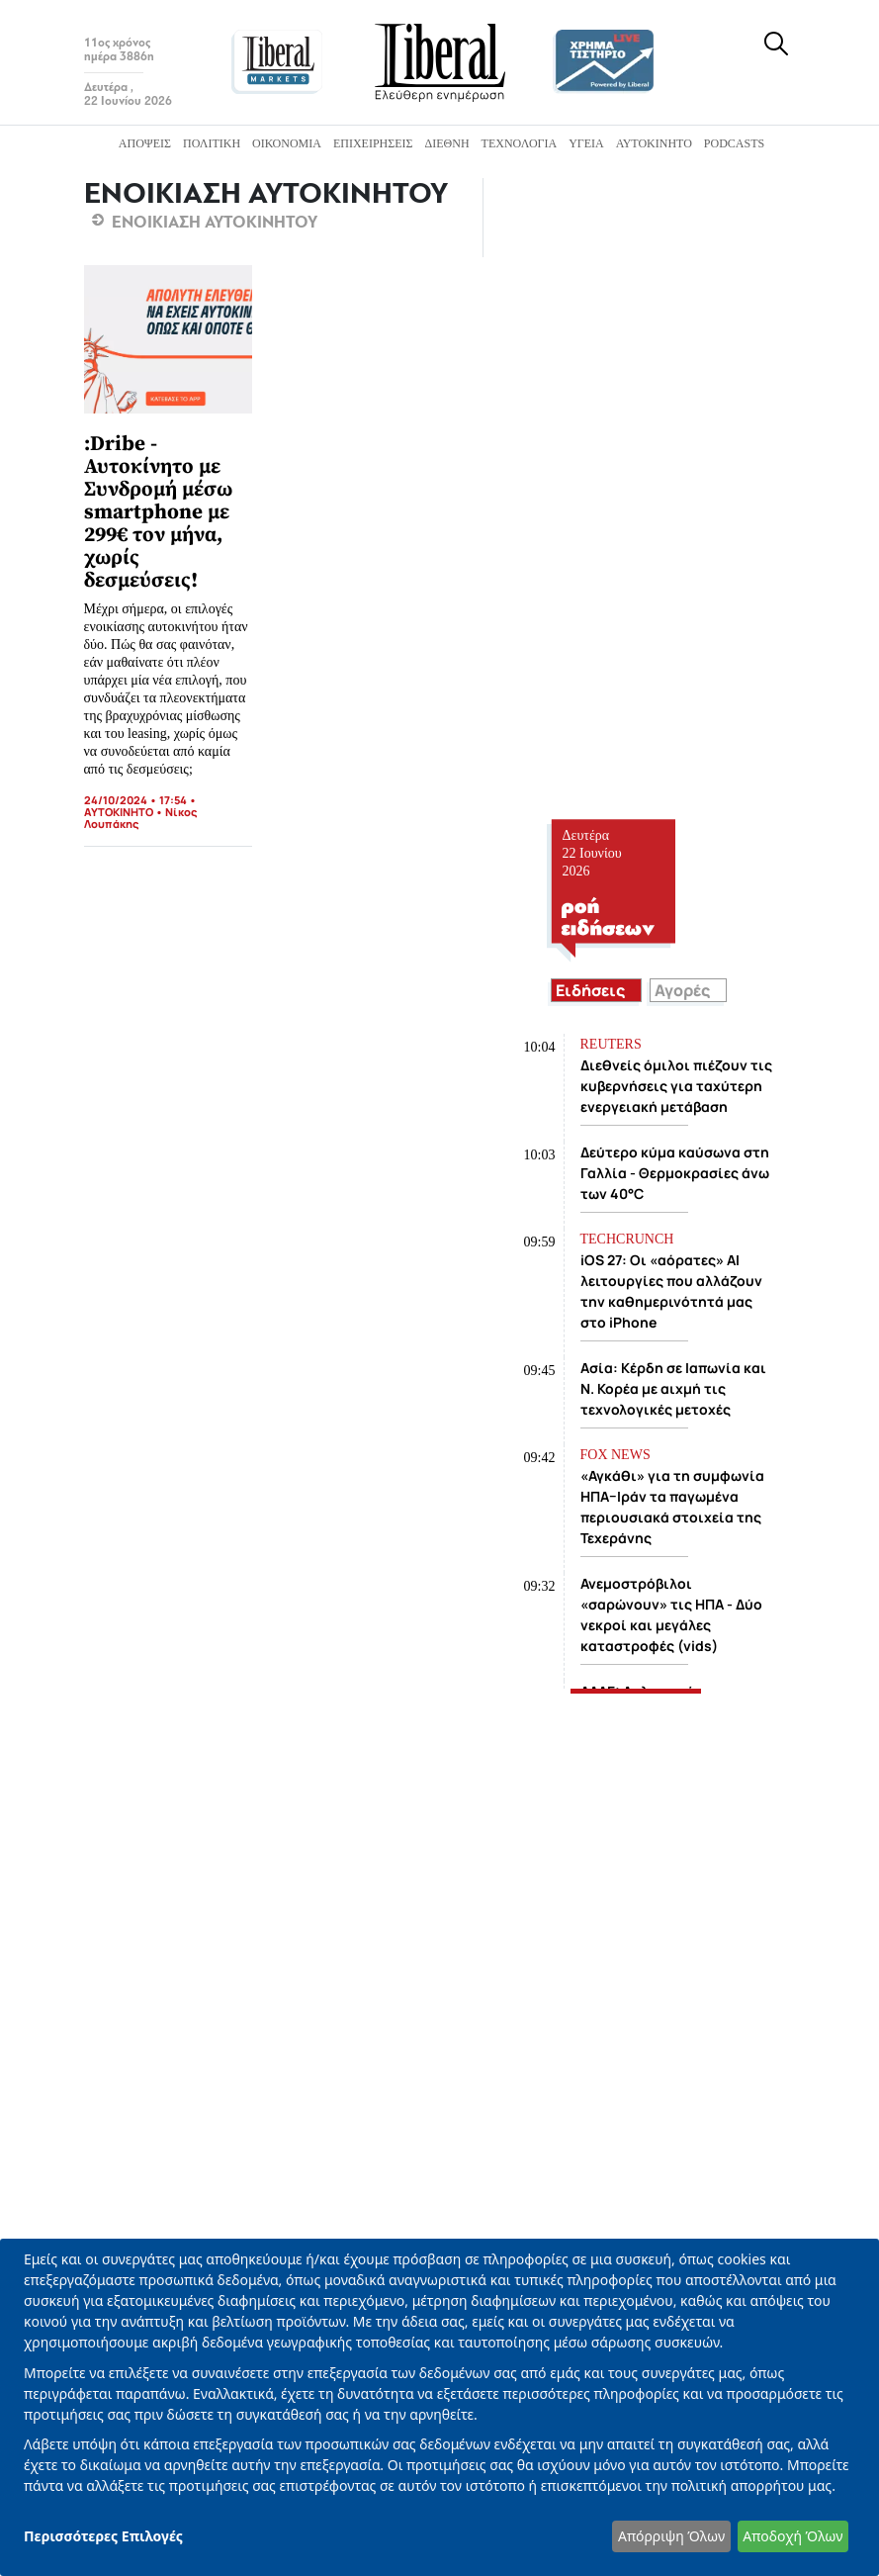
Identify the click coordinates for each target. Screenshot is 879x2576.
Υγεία (586, 143)
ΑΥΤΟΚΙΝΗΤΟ (118, 811)
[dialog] (439, 2407)
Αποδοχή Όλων (792, 2536)
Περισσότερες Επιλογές (103, 2536)
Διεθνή (447, 143)
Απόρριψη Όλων (671, 2536)
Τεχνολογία (520, 143)
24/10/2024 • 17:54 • (140, 799)
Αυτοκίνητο (654, 143)
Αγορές (682, 990)
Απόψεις (145, 143)
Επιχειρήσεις (373, 143)
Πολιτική (211, 143)
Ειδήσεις (590, 990)
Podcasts (734, 143)
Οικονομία (286, 143)
